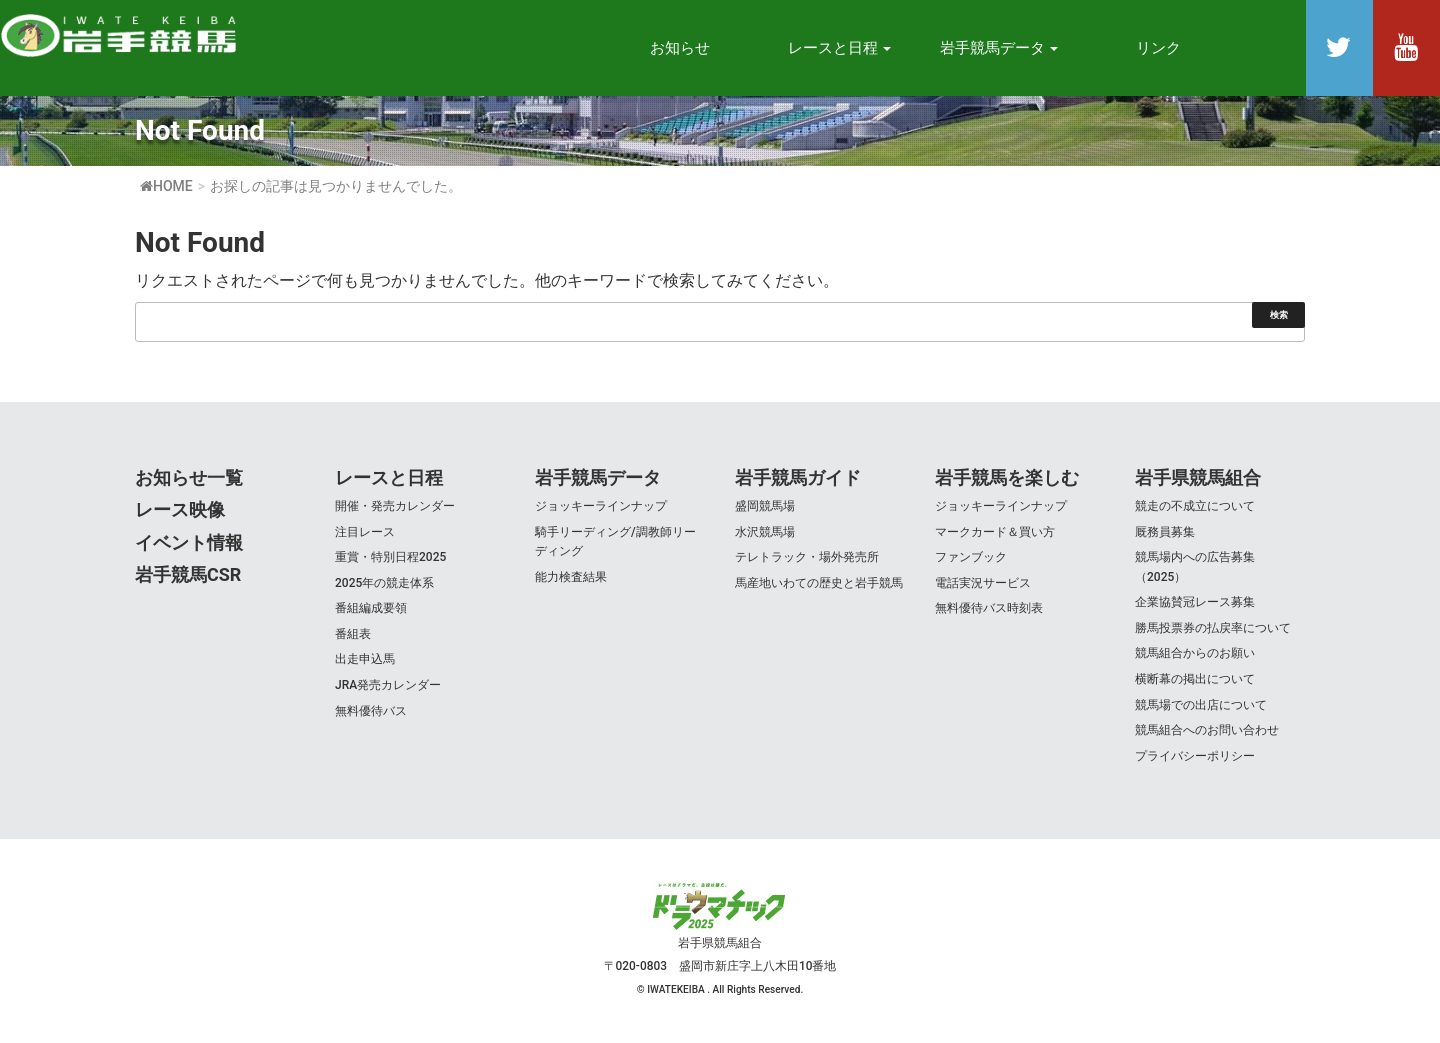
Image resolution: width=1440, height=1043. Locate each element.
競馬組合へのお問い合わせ (1207, 730)
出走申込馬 (365, 659)
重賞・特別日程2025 (390, 557)
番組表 (353, 634)
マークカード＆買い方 (995, 532)
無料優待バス (371, 711)
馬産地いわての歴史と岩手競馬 (819, 583)
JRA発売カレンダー (388, 685)
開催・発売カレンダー (395, 506)
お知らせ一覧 (189, 477)
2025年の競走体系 (384, 583)
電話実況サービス (983, 583)
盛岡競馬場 (765, 506)
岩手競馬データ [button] (999, 48)
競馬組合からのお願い (1195, 653)
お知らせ (680, 48)
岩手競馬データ (598, 477)
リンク (1158, 48)
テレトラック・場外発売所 (807, 557)
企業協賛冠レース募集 (1195, 602)
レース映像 (180, 509)
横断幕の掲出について (1195, 679)
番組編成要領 (371, 608)
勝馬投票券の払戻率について (1213, 628)
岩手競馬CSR (188, 574)
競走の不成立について (1195, 506)
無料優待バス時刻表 (989, 608)
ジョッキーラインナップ (601, 506)
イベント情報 (189, 542)
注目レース (365, 532)
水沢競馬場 (765, 532)
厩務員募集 (1165, 532)
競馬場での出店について (1201, 705)
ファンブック (971, 557)
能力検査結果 (571, 577)
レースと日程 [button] (840, 48)
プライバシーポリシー (1195, 756)
